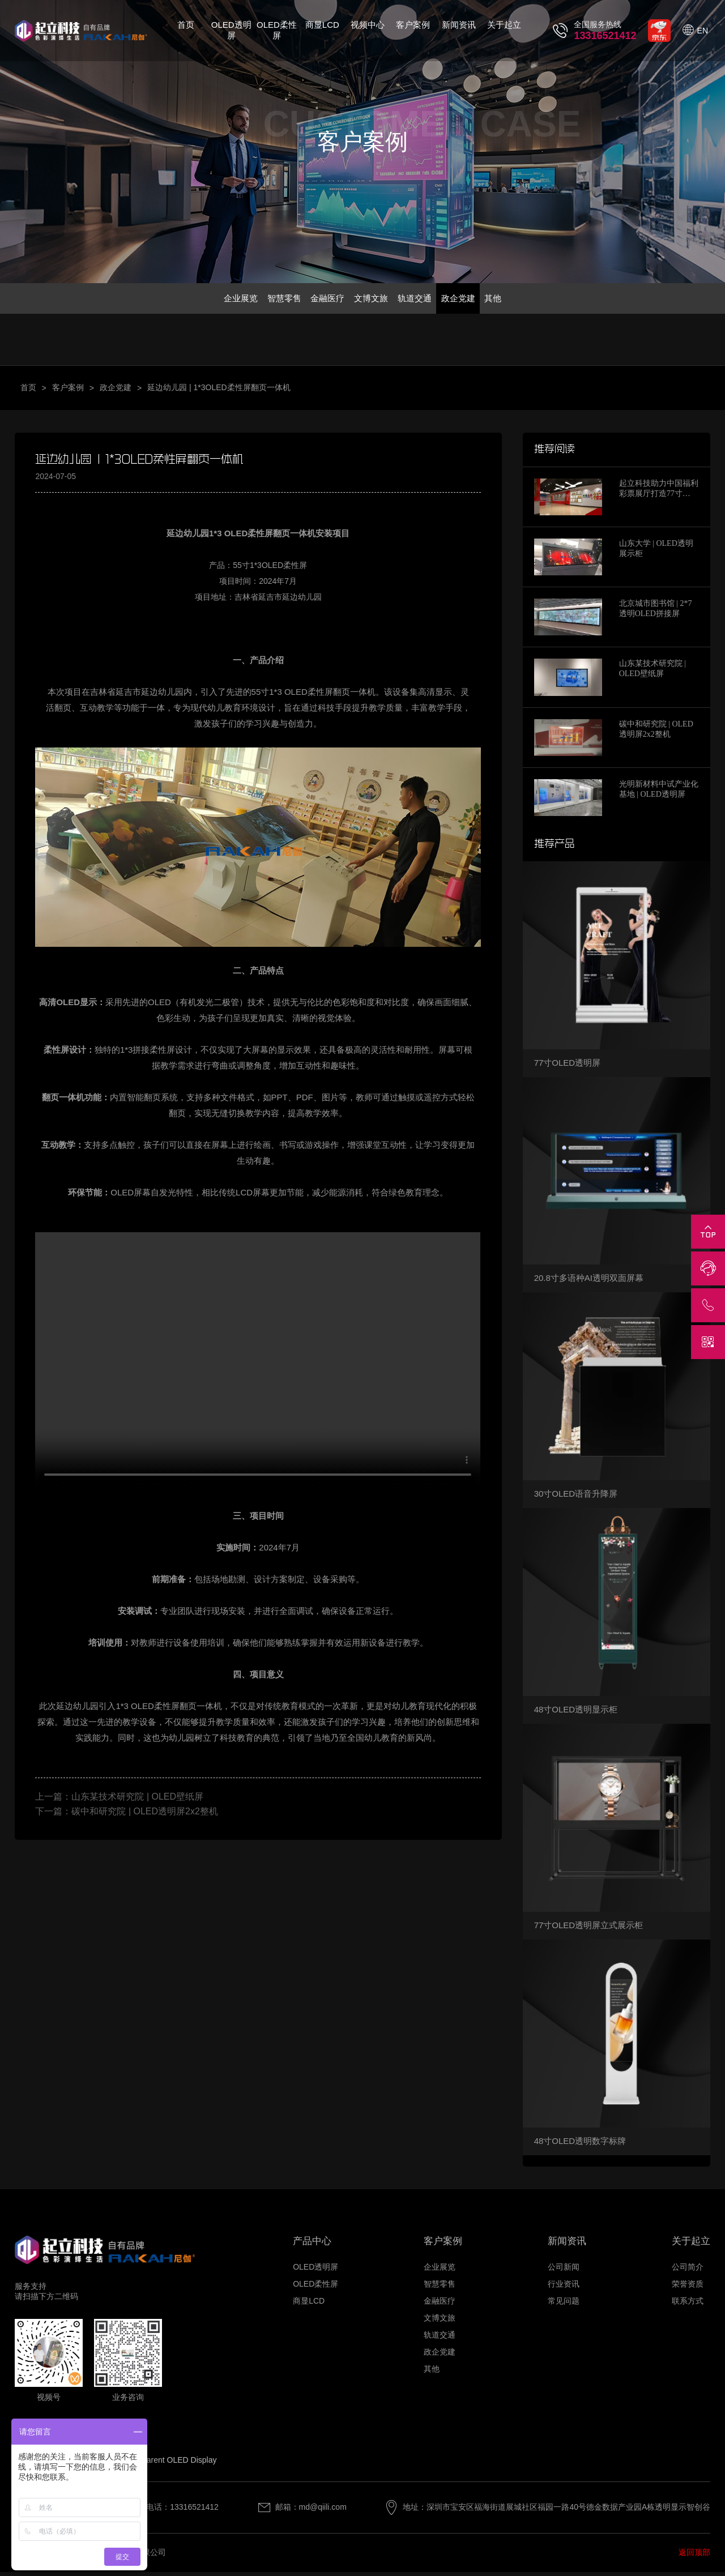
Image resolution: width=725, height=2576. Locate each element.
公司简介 (687, 2270)
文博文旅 (371, 300)
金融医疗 (320, 300)
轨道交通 (422, 300)
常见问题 (563, 2304)
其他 (515, 300)
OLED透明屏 (231, 30)
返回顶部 (694, 2556)
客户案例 (413, 24)
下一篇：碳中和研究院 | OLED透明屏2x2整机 (126, 1815)
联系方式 (687, 2304)
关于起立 (504, 24)
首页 (185, 24)
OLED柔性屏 (277, 30)
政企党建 (473, 300)
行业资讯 (563, 2287)
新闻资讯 (459, 24)
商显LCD (322, 24)
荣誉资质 (687, 2287)
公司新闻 (563, 2270)
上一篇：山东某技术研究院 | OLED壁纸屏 (119, 1800)
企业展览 (219, 300)
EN (702, 30)
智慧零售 (270, 300)
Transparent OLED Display (169, 2463)
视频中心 (368, 24)
